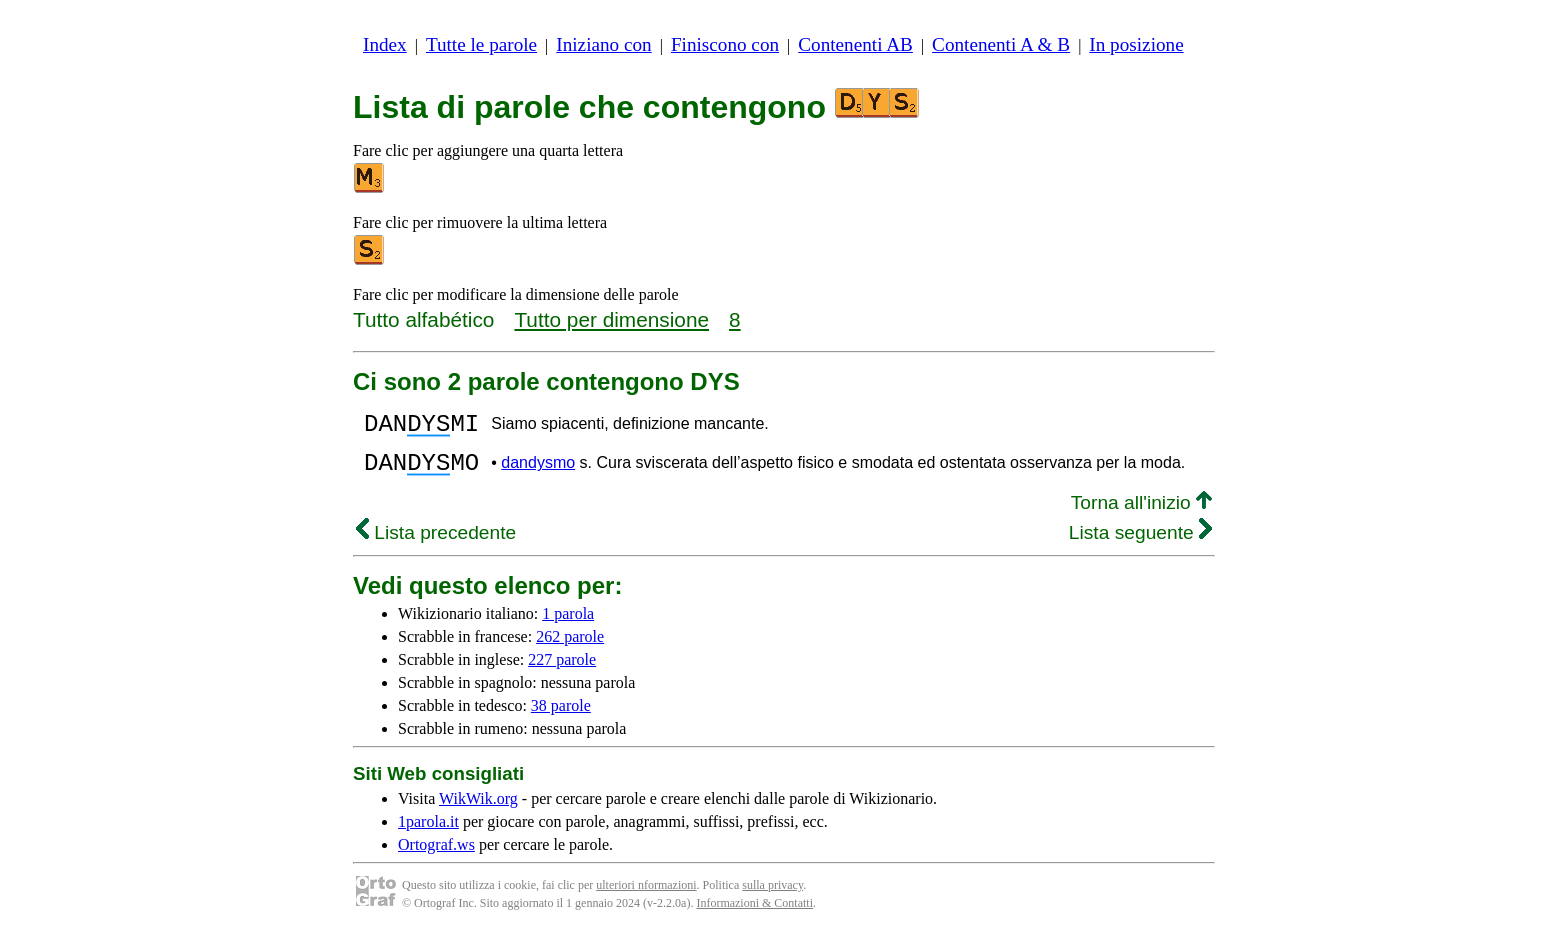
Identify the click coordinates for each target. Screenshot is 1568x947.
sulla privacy (772, 897)
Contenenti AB (855, 44)
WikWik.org (478, 810)
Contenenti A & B (1001, 44)
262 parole (570, 648)
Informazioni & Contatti (754, 915)
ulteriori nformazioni (646, 897)
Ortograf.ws (436, 856)
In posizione (1136, 44)
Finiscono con (725, 44)
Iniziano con (603, 44)
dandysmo (538, 471)
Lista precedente (436, 544)
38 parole (561, 717)
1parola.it (428, 833)
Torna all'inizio (1141, 514)
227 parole (562, 671)
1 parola (568, 625)
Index (385, 44)
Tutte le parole (481, 44)
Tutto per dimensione (611, 319)
